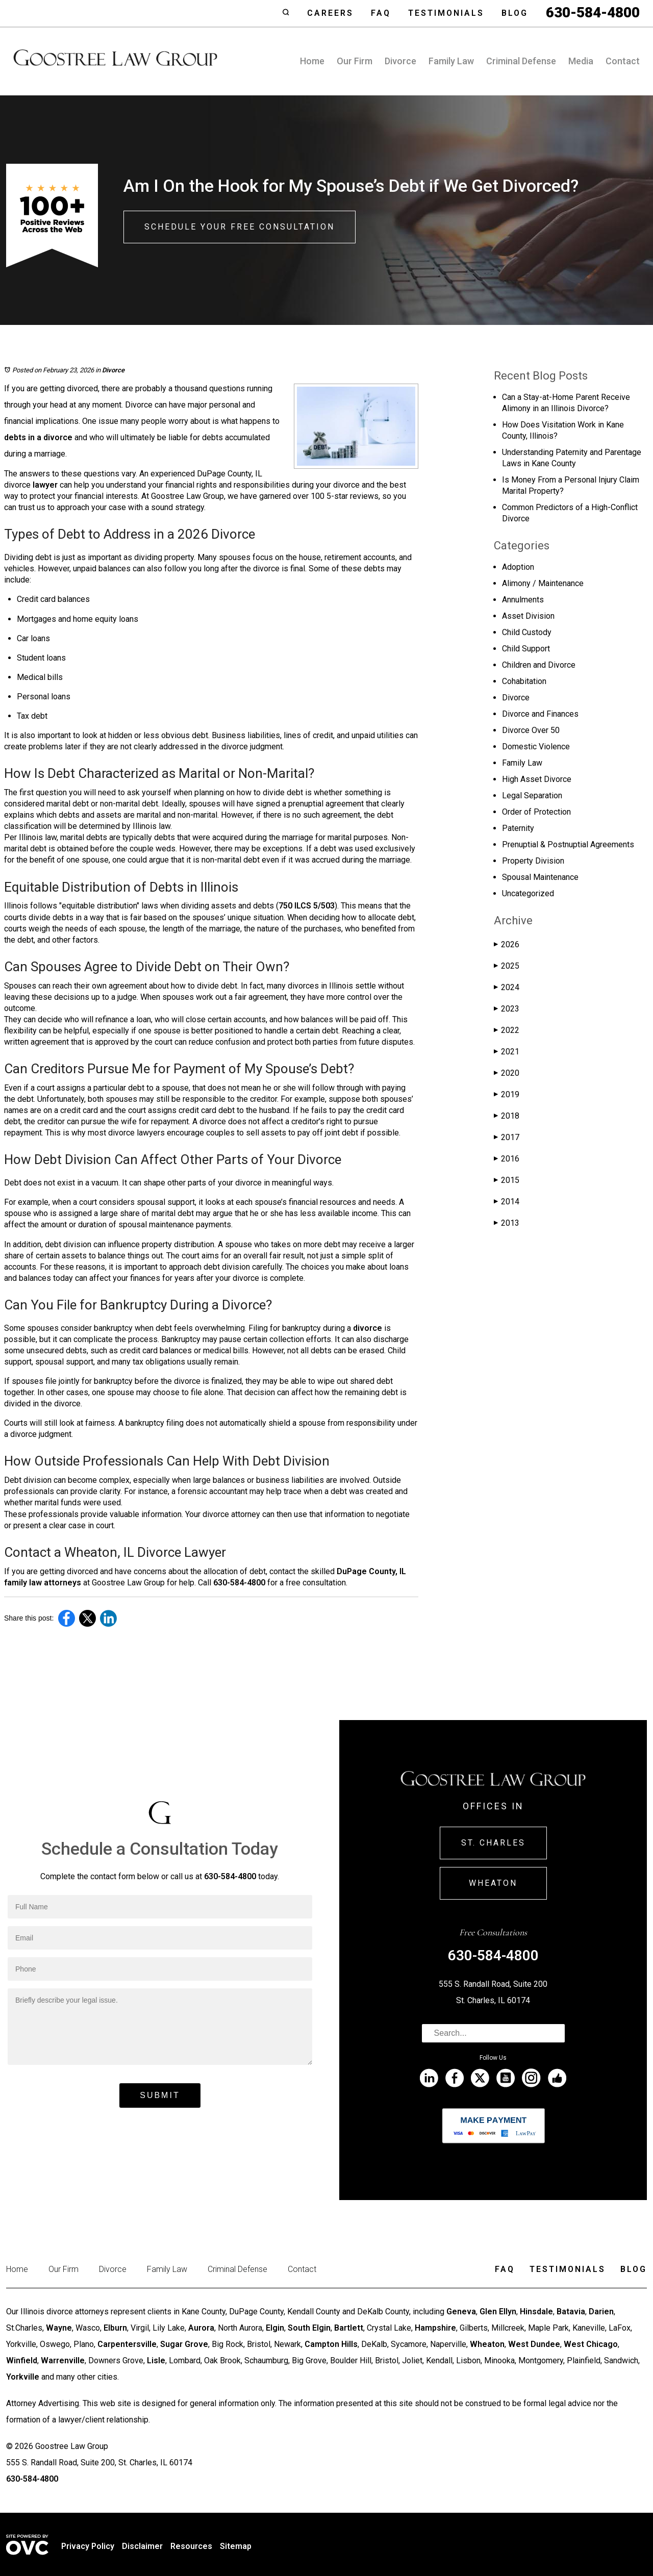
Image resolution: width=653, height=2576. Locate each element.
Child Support (526, 648)
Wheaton (493, 1883)
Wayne (59, 2328)
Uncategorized (528, 893)
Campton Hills (331, 2344)
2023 (506, 1009)
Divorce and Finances (540, 714)
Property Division (533, 861)
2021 (506, 1051)
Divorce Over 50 (531, 730)
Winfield (21, 2360)
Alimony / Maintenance (543, 583)
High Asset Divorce (536, 779)
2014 (506, 1201)
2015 (506, 1180)
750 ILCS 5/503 (307, 906)
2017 (506, 1137)
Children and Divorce (538, 665)
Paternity (518, 828)
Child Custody (526, 632)
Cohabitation (524, 681)
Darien (601, 2311)
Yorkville (22, 2377)
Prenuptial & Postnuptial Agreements (568, 844)
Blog (514, 13)
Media (580, 61)
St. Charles (493, 1843)
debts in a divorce (38, 437)
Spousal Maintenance (540, 877)
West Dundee (534, 2344)
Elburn (115, 2328)
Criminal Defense (521, 61)
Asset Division (528, 616)
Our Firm (354, 61)
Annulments (523, 599)
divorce (367, 1328)
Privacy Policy (87, 2546)
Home (312, 61)
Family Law (451, 61)
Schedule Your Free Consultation (239, 227)
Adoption (518, 567)
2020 (506, 1073)
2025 (506, 966)
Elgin (275, 2328)
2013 (506, 1223)
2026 (506, 944)
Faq (381, 13)
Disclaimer (142, 2546)
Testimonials (446, 13)
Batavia (571, 2311)
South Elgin (309, 2328)
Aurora (201, 2328)
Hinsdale (536, 2311)
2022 (506, 1030)
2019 (506, 1094)
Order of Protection (536, 812)
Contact (623, 61)
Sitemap (236, 2546)
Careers (330, 13)
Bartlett (348, 2328)
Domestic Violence (536, 746)
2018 (506, 1116)
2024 (506, 987)
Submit (160, 2095)
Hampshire (435, 2328)
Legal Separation (532, 795)
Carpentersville (127, 2344)
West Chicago (591, 2344)
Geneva (461, 2311)
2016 (506, 1159)
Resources (191, 2546)
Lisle (156, 2360)
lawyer (45, 485)
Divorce (400, 61)
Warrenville (63, 2360)
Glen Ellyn (498, 2311)
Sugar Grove (184, 2344)
